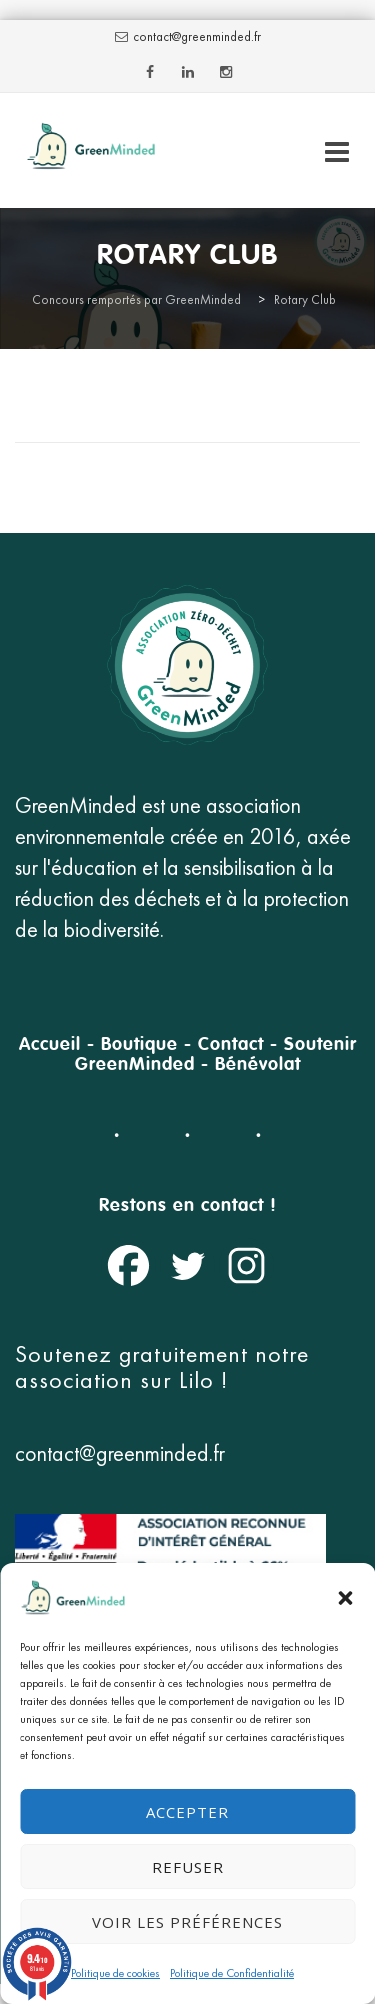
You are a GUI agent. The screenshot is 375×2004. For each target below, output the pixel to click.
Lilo (200, 1379)
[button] (345, 1598)
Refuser (188, 1867)
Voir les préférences (187, 1922)
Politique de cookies (115, 1973)
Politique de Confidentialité (232, 1973)
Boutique (139, 1045)
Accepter (187, 1812)
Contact (231, 1045)
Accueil (50, 1045)
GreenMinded (135, 1065)
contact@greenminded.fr (197, 36)
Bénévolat (258, 1065)
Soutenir (320, 1045)
